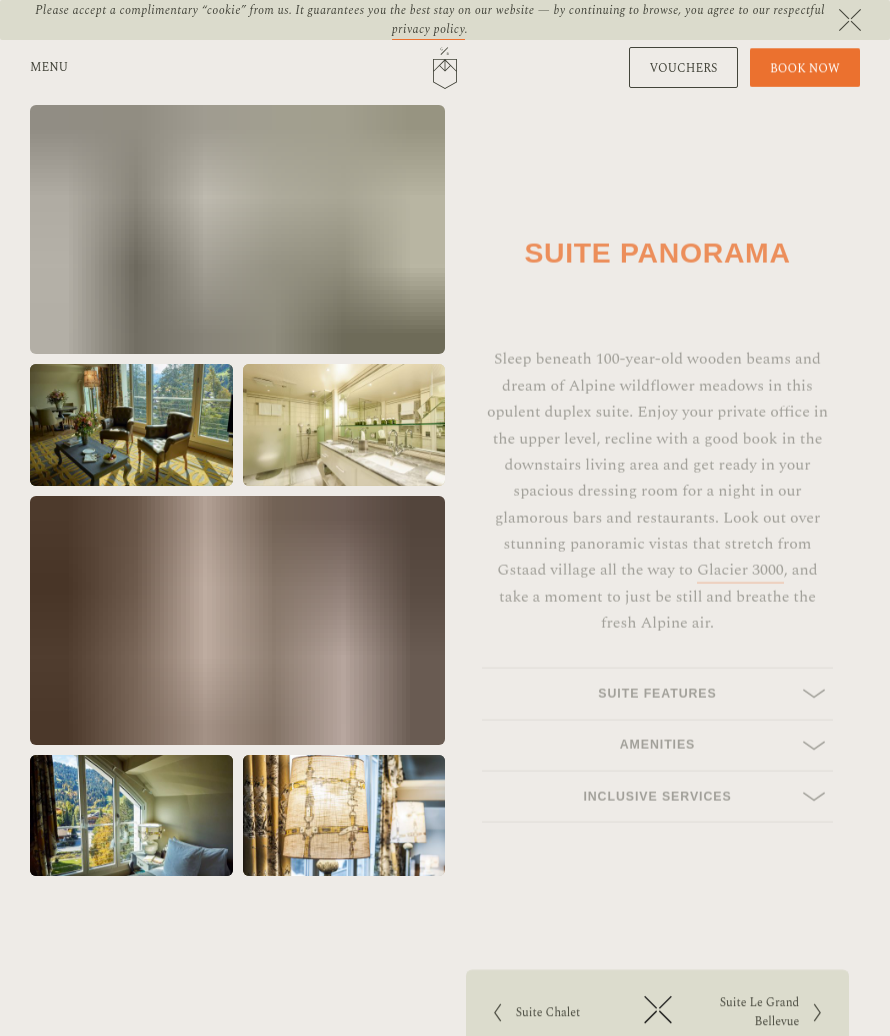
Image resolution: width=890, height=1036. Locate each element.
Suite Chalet (559, 1015)
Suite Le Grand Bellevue (759, 1015)
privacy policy (428, 29)
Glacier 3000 (740, 592)
